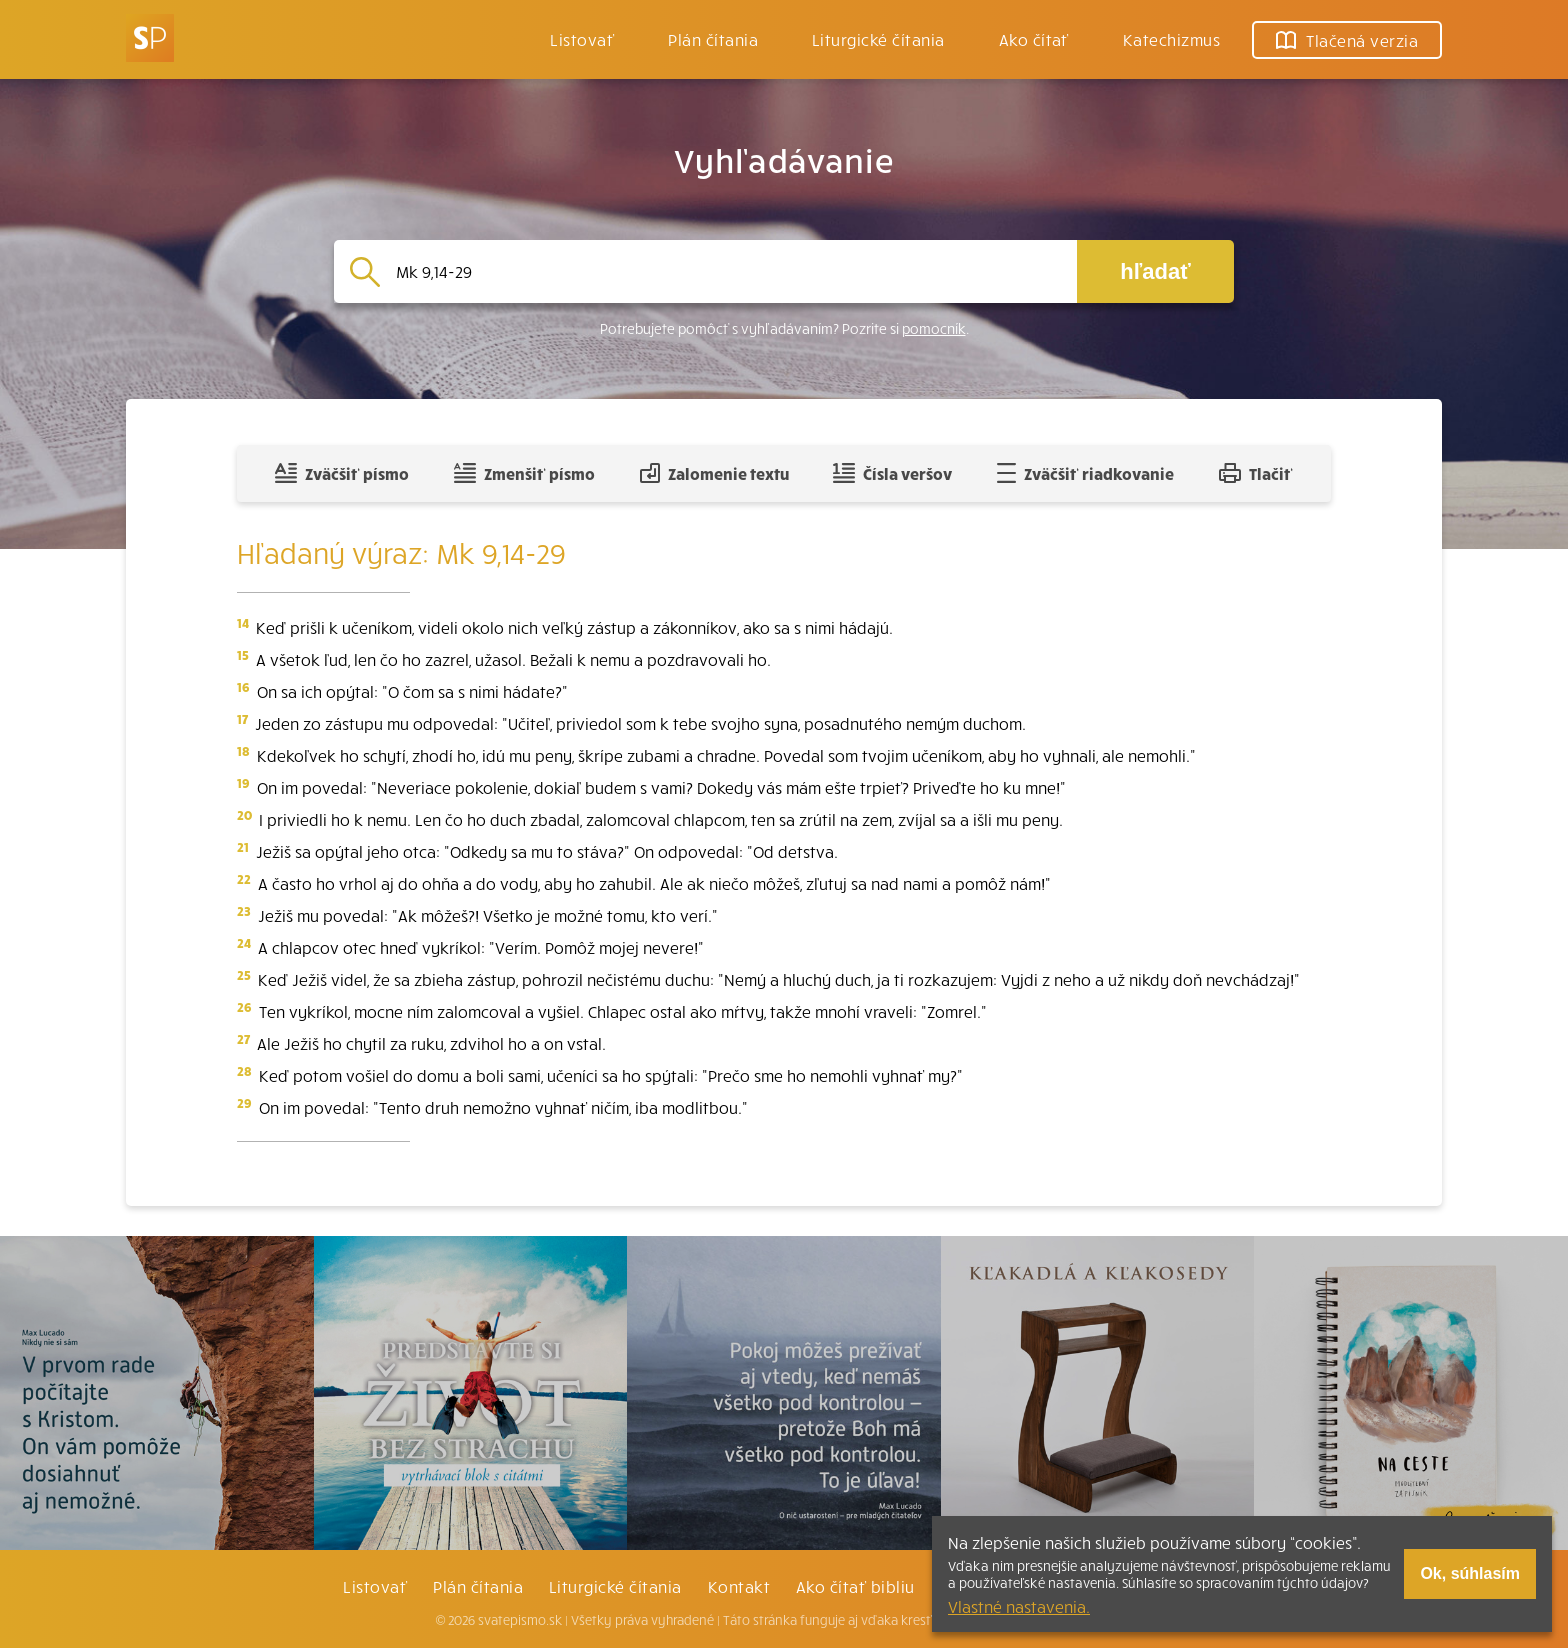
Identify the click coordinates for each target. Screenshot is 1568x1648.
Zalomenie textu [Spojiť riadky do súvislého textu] (714, 473)
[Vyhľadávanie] (728, 271)
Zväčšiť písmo (342, 473)
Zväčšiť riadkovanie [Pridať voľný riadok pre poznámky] (1085, 473)
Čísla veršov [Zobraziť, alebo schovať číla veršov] (892, 473)
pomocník (934, 328)
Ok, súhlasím (1470, 1573)
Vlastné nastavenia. (1019, 1606)
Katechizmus (1171, 39)
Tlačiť (1256, 473)
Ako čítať (1034, 39)
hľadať (1155, 271)
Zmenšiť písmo (524, 473)
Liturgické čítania (878, 39)
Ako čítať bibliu (855, 1586)
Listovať (582, 39)
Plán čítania (478, 1586)
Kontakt (739, 1586)
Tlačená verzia (1347, 40)
